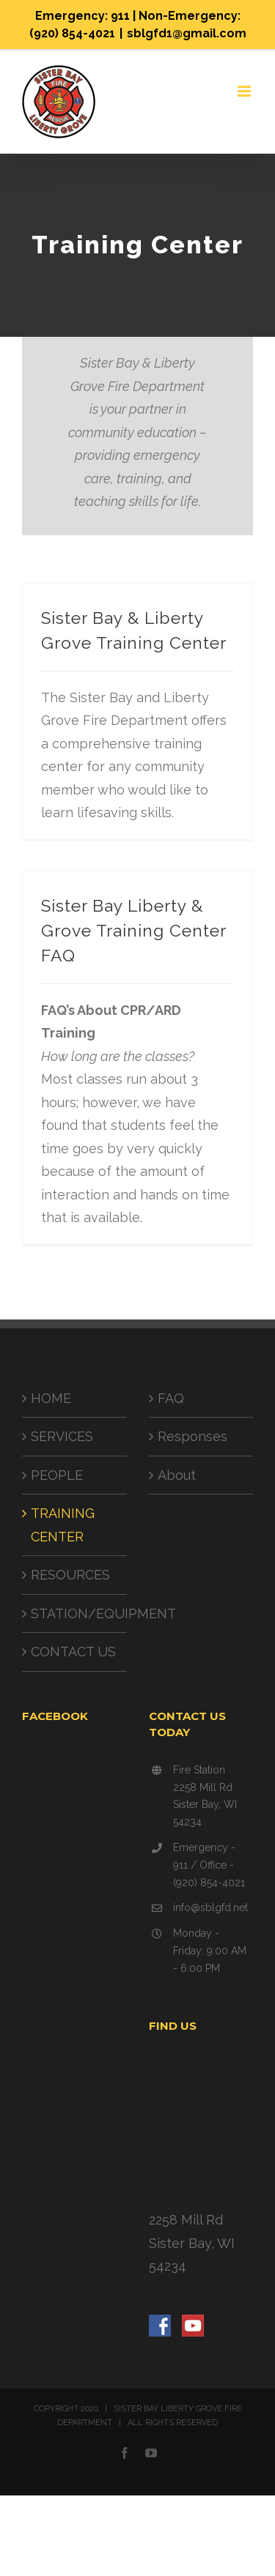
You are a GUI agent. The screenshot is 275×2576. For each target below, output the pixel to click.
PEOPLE (57, 1475)
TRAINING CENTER (63, 1524)
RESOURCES (70, 1574)
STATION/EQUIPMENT (75, 1613)
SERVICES (62, 1436)
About (177, 1475)
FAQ (171, 1398)
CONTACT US (73, 1651)
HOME (51, 1398)
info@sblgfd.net (210, 1907)
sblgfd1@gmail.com (186, 33)
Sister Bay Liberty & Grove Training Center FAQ (133, 931)
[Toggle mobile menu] (245, 91)
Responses (192, 1436)
